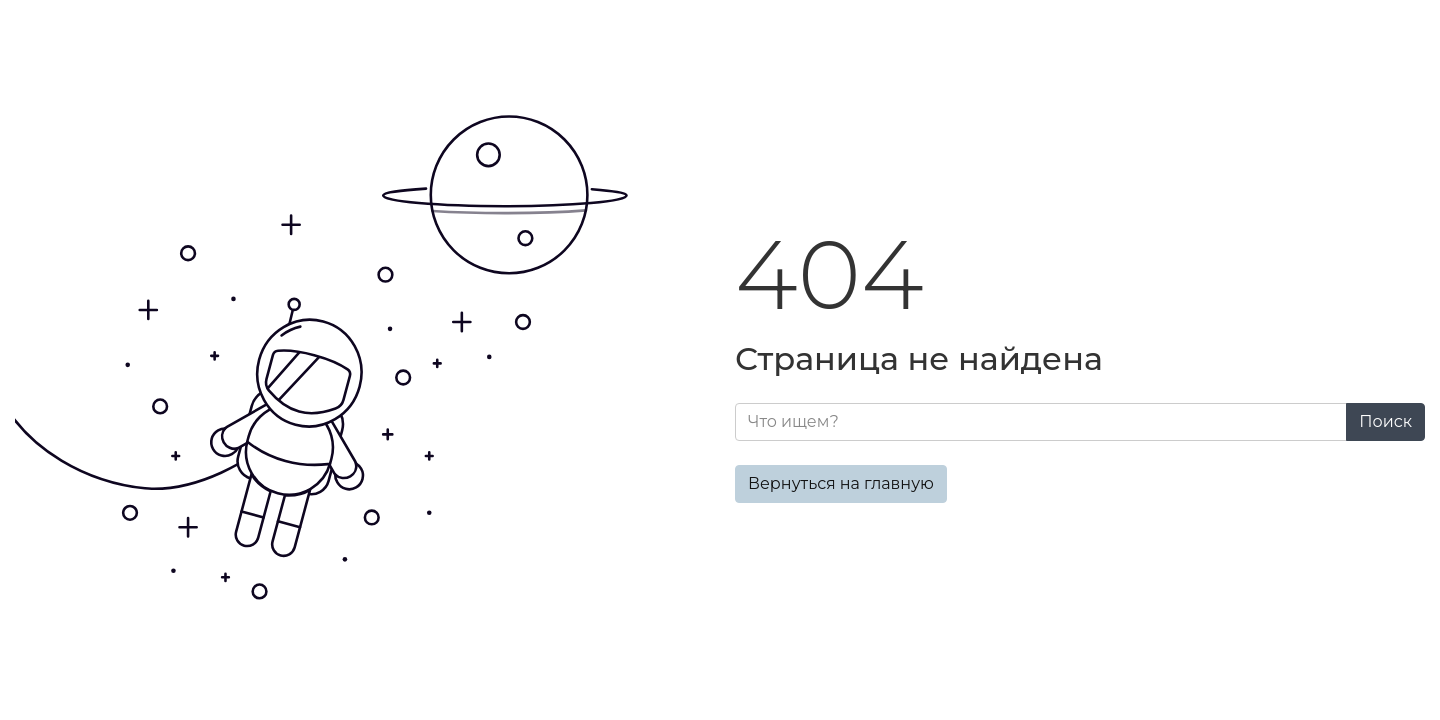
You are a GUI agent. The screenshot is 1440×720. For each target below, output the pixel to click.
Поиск (1385, 421)
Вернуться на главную (841, 483)
